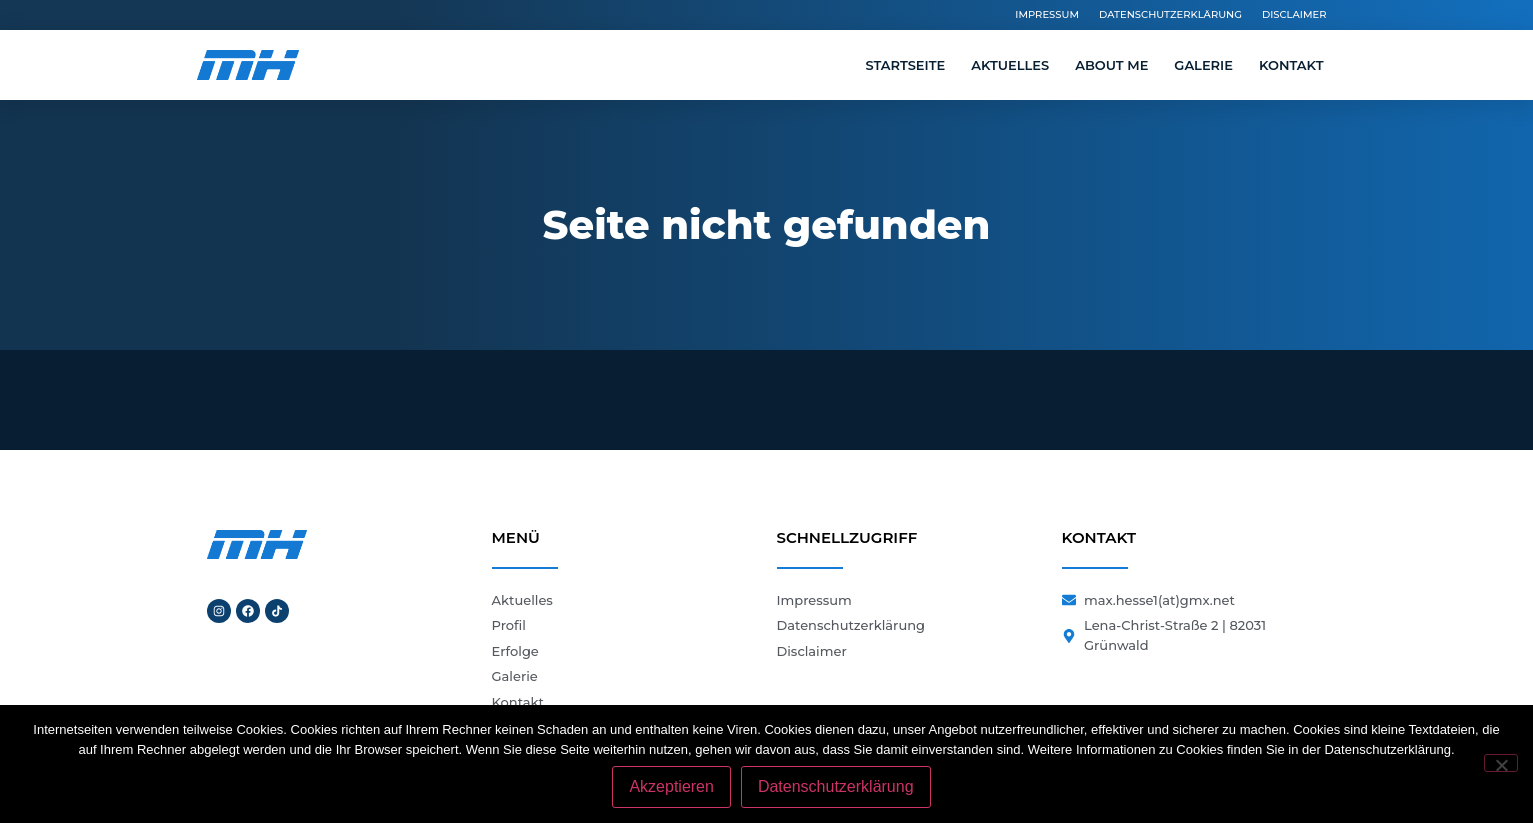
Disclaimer (1294, 14)
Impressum (1047, 14)
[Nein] (1501, 763)
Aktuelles (1010, 65)
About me (1111, 65)
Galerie (1203, 65)
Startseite (905, 65)
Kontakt (1291, 65)
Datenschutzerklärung (1170, 14)
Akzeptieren (671, 786)
